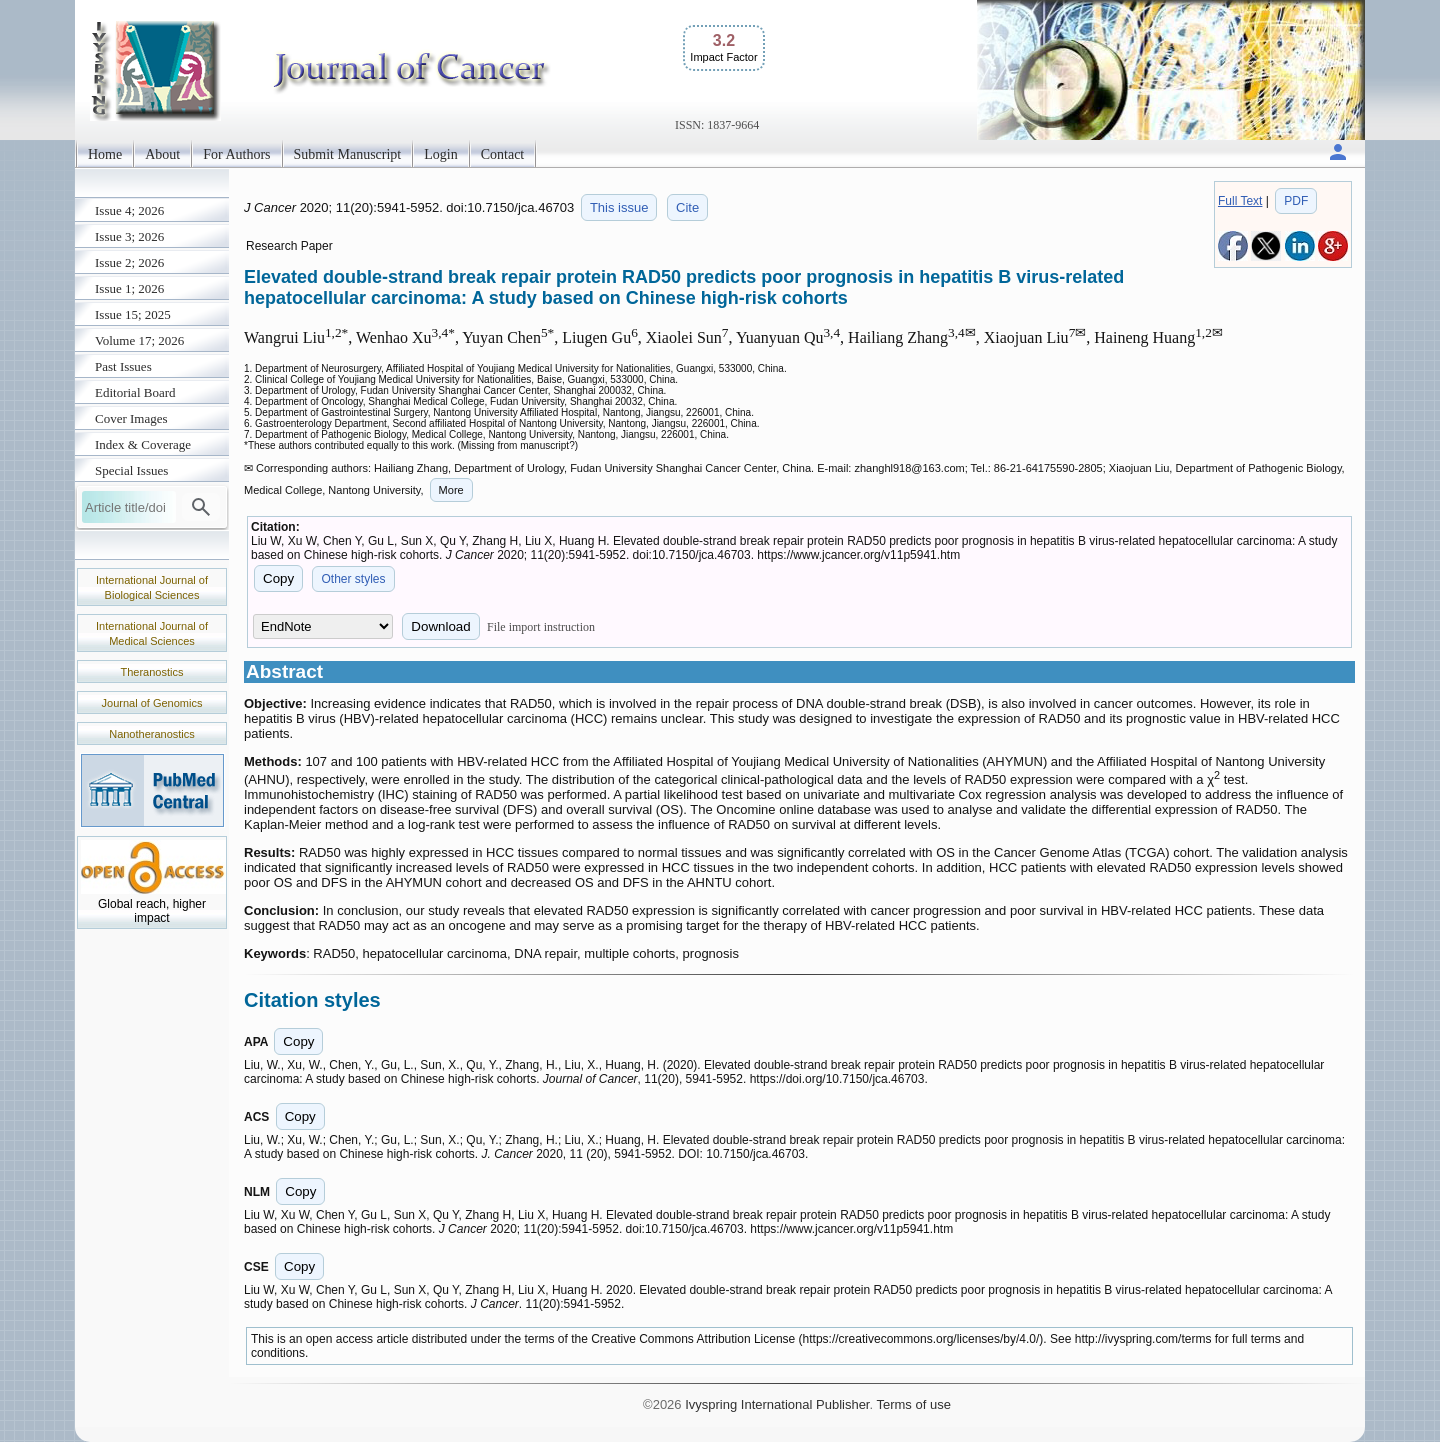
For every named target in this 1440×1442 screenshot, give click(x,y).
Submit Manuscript (348, 154)
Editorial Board (135, 392)
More (451, 490)
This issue (619, 207)
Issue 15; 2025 (133, 314)
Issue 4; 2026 (129, 210)
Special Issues (131, 470)
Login (440, 154)
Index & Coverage (143, 444)
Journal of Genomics (152, 703)
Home (105, 154)
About (162, 154)
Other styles (353, 579)
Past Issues (123, 366)
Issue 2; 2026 (129, 262)
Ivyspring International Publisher (777, 1404)
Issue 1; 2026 (129, 288)
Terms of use (913, 1404)
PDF (1296, 201)
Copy (278, 578)
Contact (503, 154)
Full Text (1240, 201)
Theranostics (152, 672)
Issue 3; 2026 (129, 236)
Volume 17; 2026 (139, 340)
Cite (687, 207)
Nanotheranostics (152, 734)
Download (440, 626)
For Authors (236, 154)
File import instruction (541, 627)
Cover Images (131, 418)
